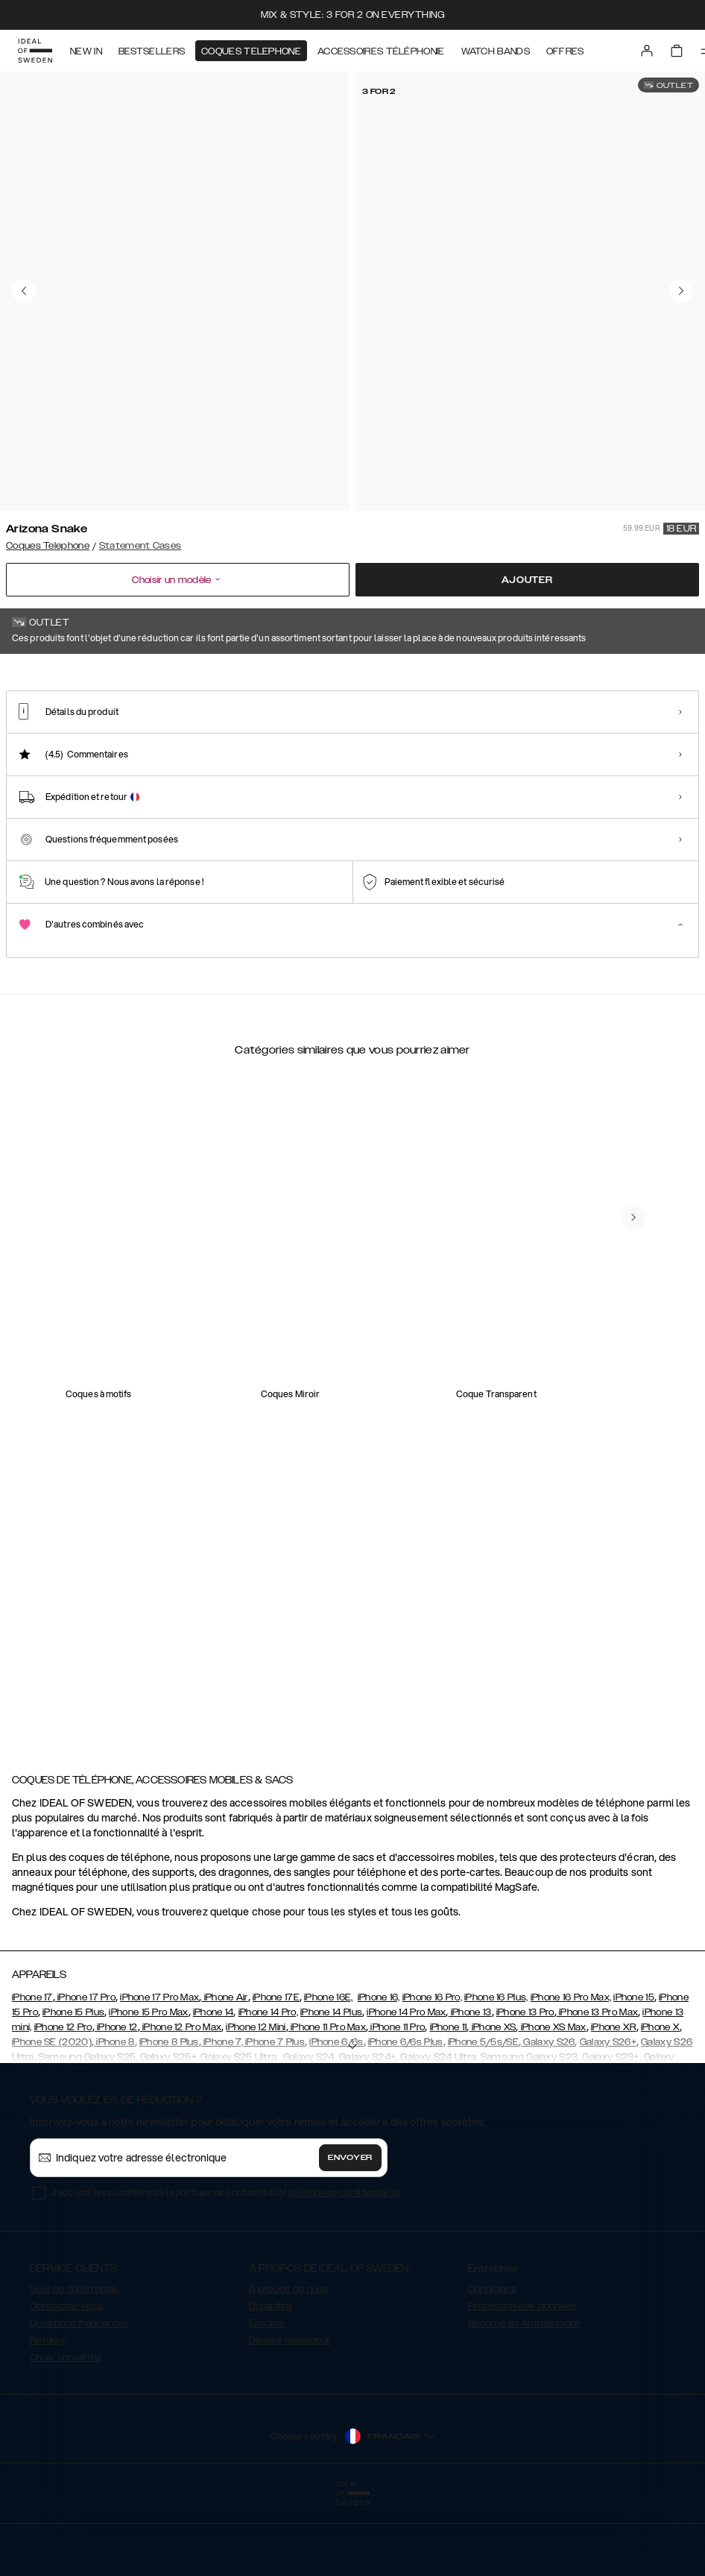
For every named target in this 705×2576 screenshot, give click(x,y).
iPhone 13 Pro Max (597, 2087)
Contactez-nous (67, 2380)
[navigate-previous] (633, 1618)
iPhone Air (224, 2072)
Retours (48, 2415)
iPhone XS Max (553, 2102)
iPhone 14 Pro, (268, 2087)
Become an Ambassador (524, 2398)
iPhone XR (613, 2102)
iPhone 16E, (328, 2072)
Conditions (492, 2363)
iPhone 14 (213, 2087)
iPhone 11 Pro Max (327, 2102)
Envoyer (350, 2232)
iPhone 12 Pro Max (180, 2102)
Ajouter (527, 580)
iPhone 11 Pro (396, 2102)
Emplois (267, 2398)
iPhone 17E (276, 2072)
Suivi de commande (74, 2363)
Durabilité (270, 2380)
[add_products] (187, 1388)
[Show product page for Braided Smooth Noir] (519, 761)
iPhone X (660, 2102)
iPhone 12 (116, 2102)
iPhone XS (492, 2102)
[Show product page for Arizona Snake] (50, 760)
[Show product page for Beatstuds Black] (144, 761)
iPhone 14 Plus (331, 2087)
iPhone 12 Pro (63, 2102)
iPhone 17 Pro (85, 2072)
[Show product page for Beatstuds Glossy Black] (332, 761)
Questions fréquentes (79, 2398)
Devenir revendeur (289, 2415)
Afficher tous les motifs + (641, 675)
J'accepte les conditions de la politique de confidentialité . (226, 2267)
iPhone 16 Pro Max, (571, 2072)
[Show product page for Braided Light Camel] (426, 761)
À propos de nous (289, 2363)
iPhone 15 (633, 2072)
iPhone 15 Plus (73, 2087)
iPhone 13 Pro (525, 2087)
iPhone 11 (448, 2102)
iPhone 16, (379, 2072)
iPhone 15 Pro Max (148, 2087)
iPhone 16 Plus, (496, 2072)
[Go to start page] (35, 51)
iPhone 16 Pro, (432, 2072)
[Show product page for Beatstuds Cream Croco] (238, 761)
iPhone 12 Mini (255, 2102)
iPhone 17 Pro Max (159, 2072)
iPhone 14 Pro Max (406, 2087)
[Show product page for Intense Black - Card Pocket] (613, 761)
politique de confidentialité (344, 2267)
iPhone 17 (32, 2072)
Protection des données (522, 2380)
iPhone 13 (470, 2087)
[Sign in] (647, 51)
